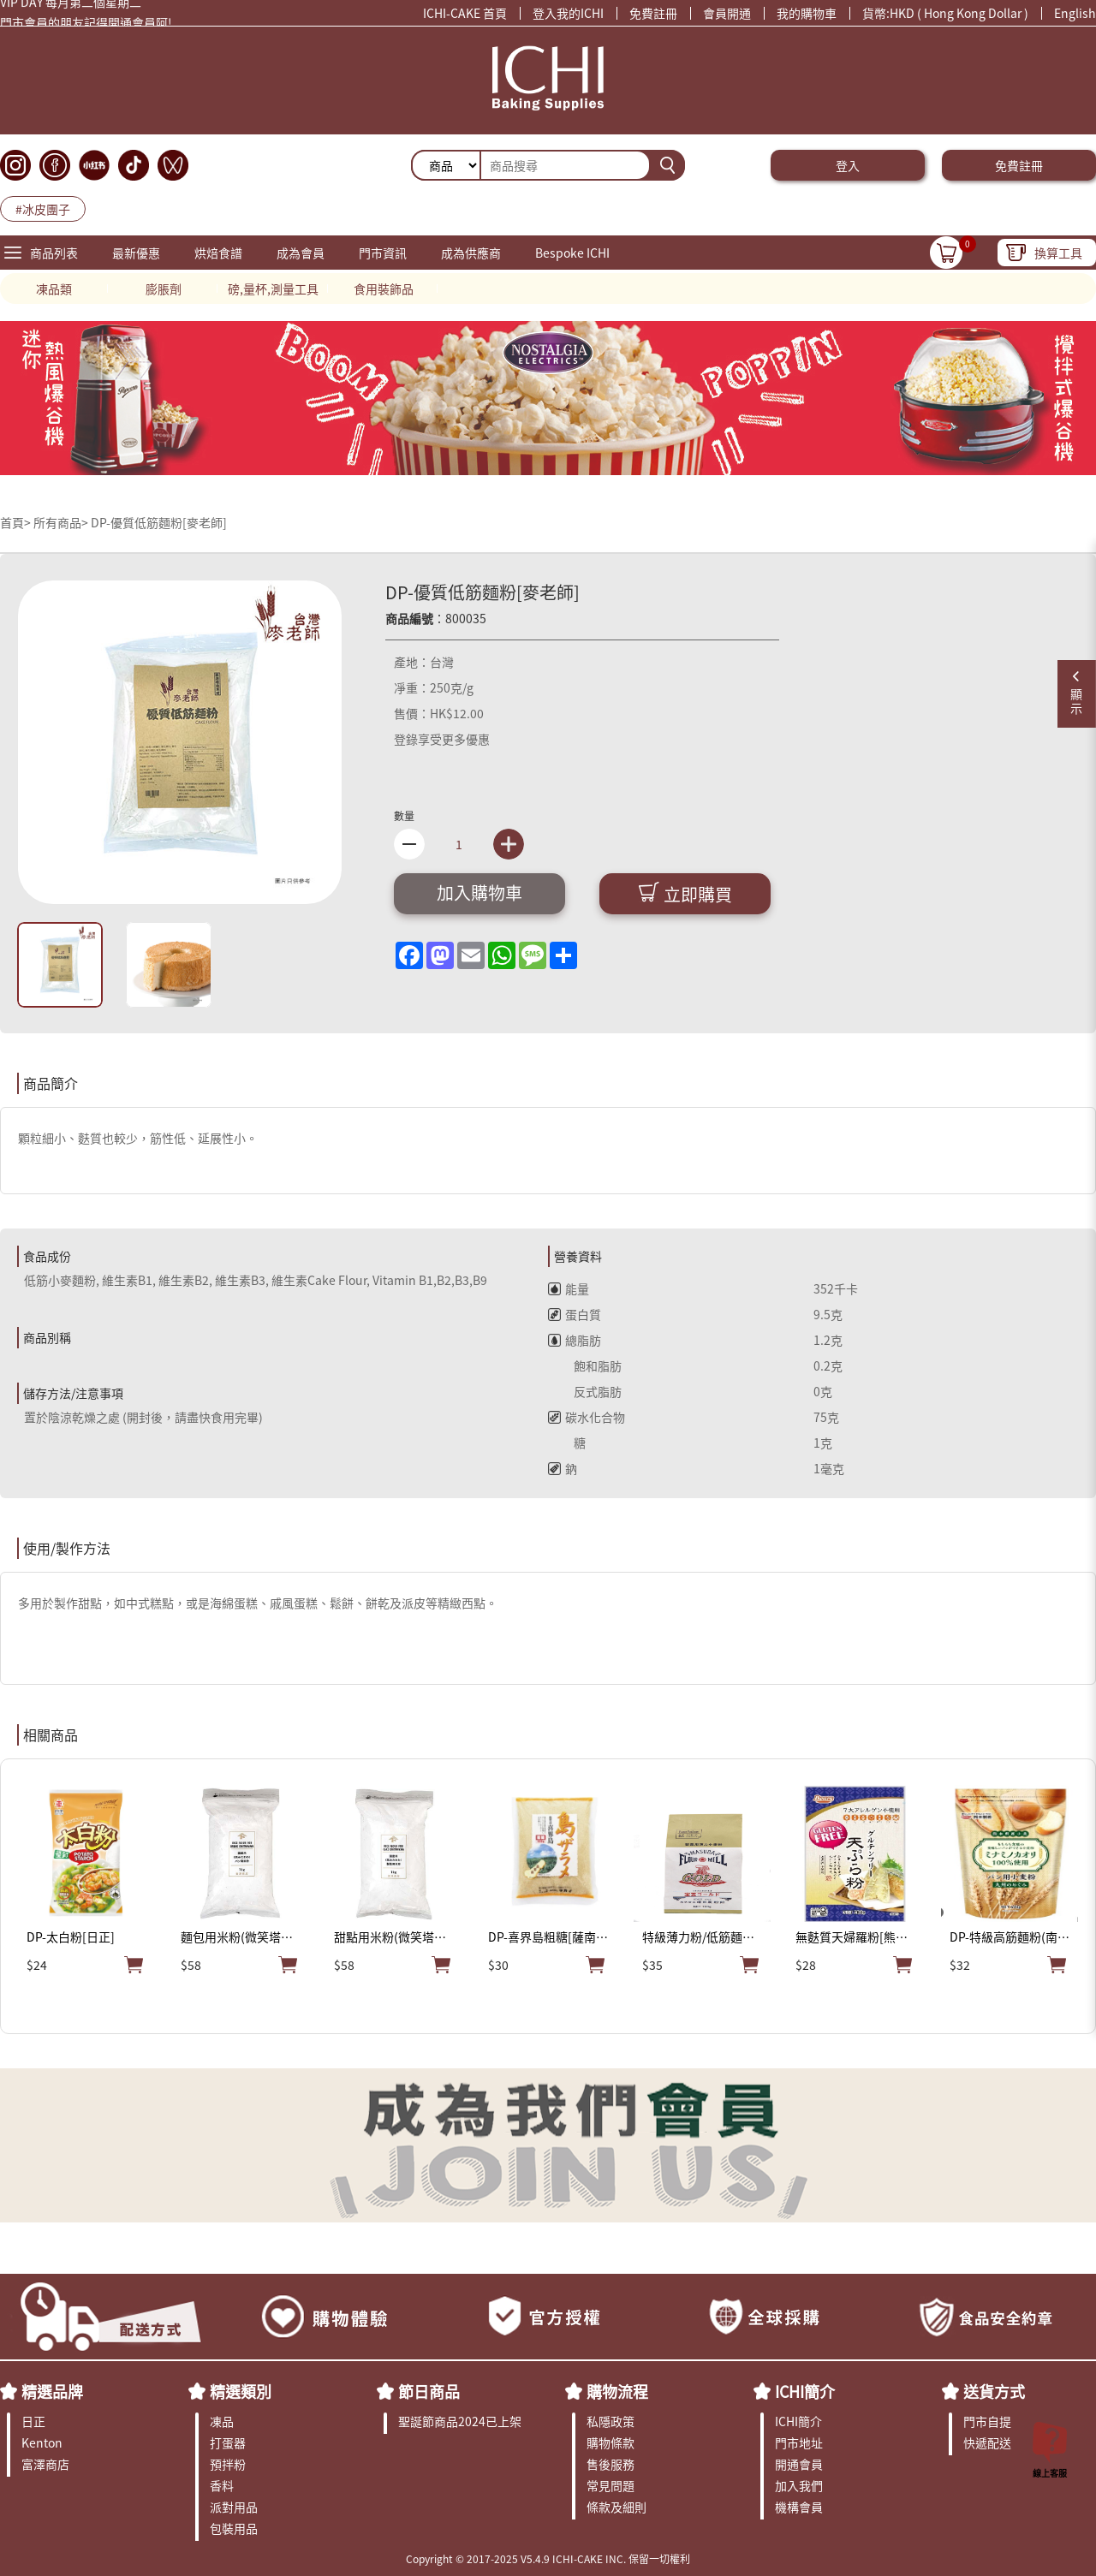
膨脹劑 (164, 288)
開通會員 (799, 2463)
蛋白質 (574, 1314)
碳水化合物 (586, 1416)
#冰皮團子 (42, 208)
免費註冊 (653, 12)
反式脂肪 (585, 1391)
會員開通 (727, 12)
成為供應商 (471, 252)
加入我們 (799, 2485)
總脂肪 (574, 1339)
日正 (33, 2421)
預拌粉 (228, 2463)
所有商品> (60, 522)
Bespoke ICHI (572, 252)
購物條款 (610, 2442)
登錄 (406, 738)
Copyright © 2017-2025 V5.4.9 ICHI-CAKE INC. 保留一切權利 (548, 2558)
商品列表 (54, 252)
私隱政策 (610, 2421)
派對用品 (234, 2506)
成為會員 (301, 252)
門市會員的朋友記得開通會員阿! (86, 25)
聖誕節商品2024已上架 (459, 2421)
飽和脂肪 (585, 1365)
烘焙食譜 (218, 252)
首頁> (16, 522)
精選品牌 (52, 2391)
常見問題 (610, 2485)
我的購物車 (807, 12)
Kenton (42, 2442)
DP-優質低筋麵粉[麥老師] (159, 522)
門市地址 (799, 2442)
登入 (848, 165)
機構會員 (799, 2506)
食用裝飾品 (384, 288)
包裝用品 (234, 2528)
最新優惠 (136, 252)
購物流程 (617, 2391)
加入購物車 (479, 892)
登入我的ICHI (568, 12)
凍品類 (54, 288)
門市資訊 (383, 252)
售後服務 (610, 2463)
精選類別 (240, 2391)
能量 (568, 1288)
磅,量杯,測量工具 (273, 288)
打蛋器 (228, 2442)
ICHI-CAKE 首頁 (465, 12)
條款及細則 (616, 2506)
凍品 (222, 2421)
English (1075, 12)
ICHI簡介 (805, 2391)
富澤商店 (45, 2463)
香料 (222, 2485)
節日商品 (429, 2391)
